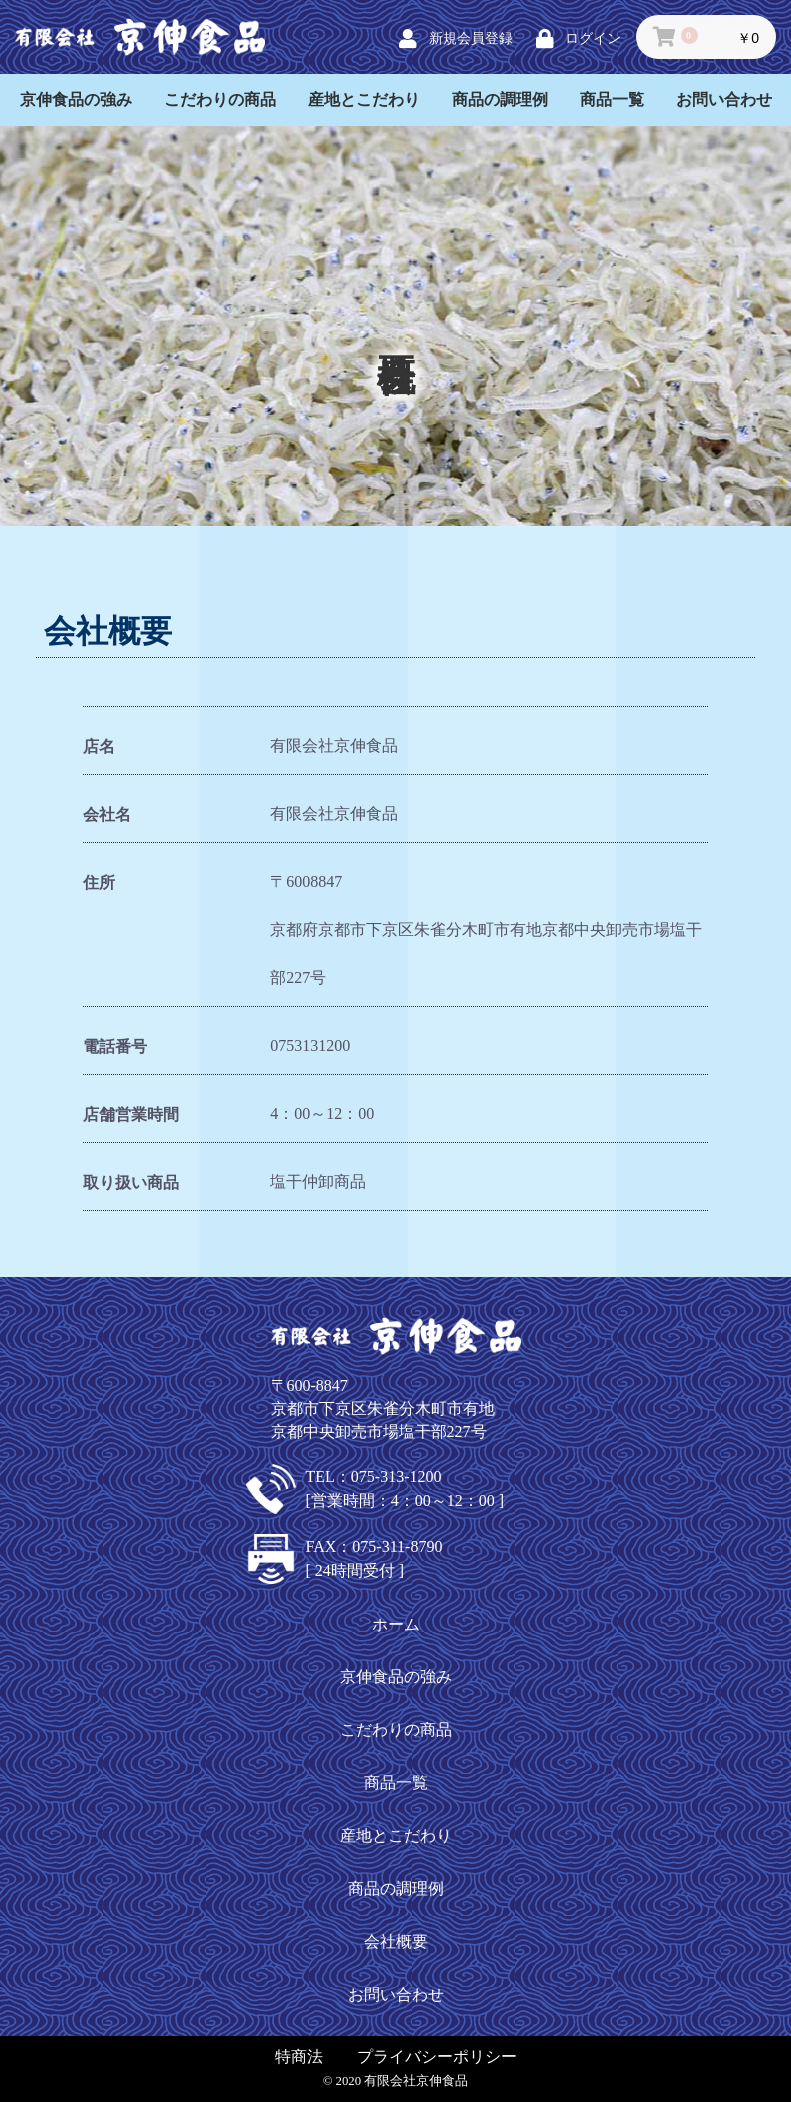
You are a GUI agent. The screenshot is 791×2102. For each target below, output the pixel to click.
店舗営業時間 (131, 1114)
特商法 (299, 2056)
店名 (99, 746)
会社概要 (396, 1941)
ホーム (396, 1624)
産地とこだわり (364, 99)
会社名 (107, 814)
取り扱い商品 (131, 1182)
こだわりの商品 (220, 99)
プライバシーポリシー (437, 2056)
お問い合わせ (724, 99)
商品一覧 (612, 99)
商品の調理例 (500, 99)
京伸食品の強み (76, 99)
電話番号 (115, 1046)
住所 (99, 882)
